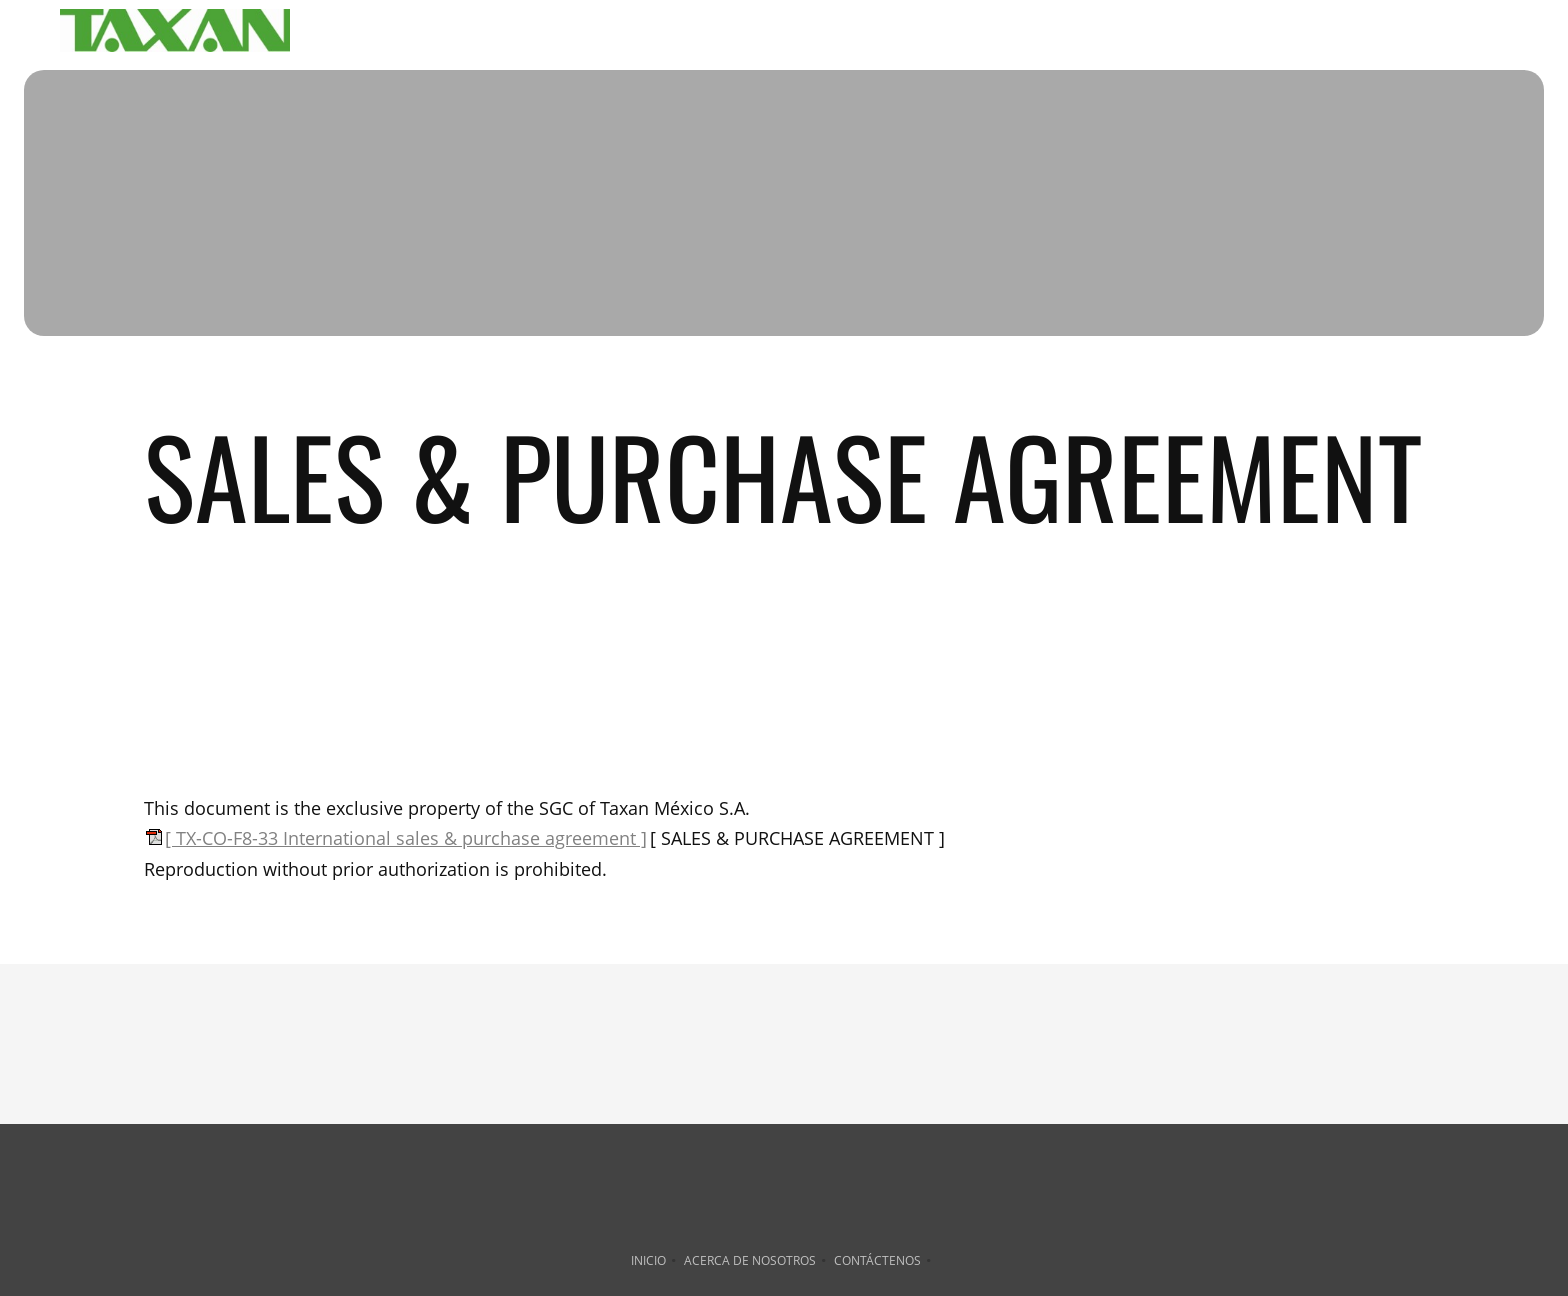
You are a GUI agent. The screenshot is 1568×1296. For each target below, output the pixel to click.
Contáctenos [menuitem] (877, 1260)
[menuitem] (833, 34)
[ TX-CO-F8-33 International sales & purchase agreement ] (406, 838)
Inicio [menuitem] (648, 1260)
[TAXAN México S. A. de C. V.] (175, 34)
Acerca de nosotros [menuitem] (750, 1260)
